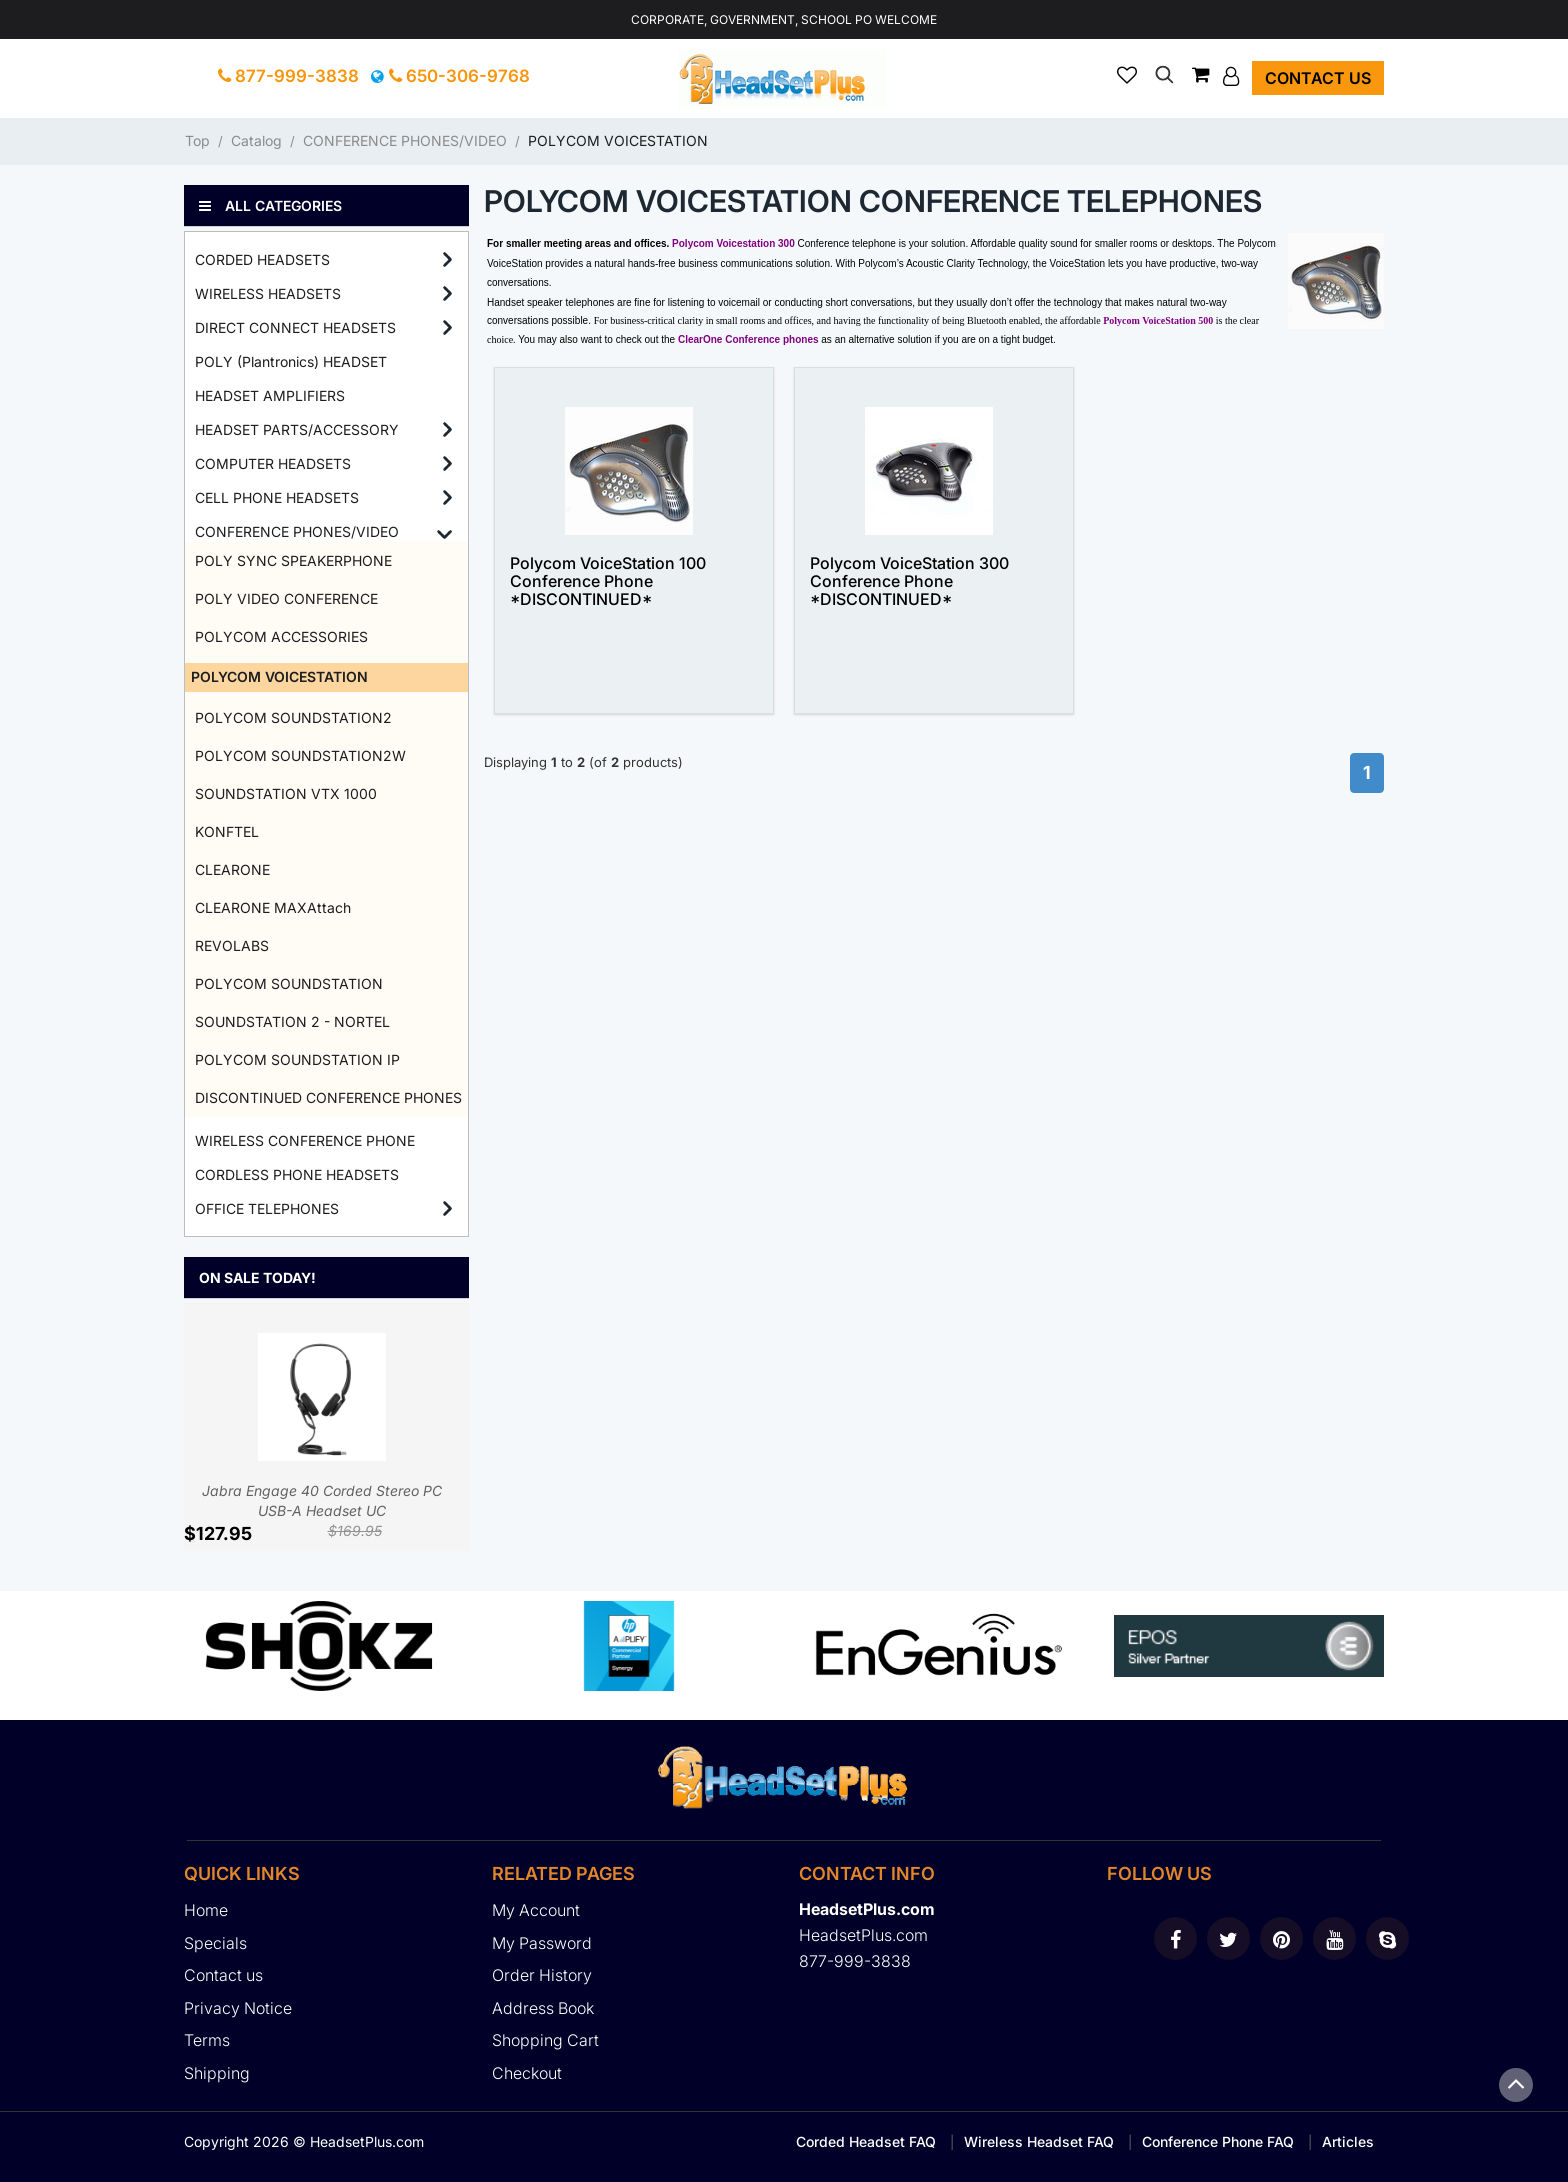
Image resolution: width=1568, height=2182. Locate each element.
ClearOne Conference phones (748, 339)
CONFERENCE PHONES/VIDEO (405, 140)
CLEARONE (232, 869)
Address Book (543, 2008)
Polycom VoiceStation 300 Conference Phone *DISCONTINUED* (909, 581)
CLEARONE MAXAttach (273, 907)
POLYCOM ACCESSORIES (281, 636)
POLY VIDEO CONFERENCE (286, 598)
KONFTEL (227, 831)
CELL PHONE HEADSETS (277, 497)
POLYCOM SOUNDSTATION (289, 983)
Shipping (217, 2073)
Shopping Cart (545, 2040)
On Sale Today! (257, 1277)
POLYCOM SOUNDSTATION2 (293, 717)
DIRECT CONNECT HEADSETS (295, 327)
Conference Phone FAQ (1218, 2141)
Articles (1348, 2141)
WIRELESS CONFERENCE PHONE (305, 1140)
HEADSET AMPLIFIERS (270, 395)
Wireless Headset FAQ (1039, 2141)
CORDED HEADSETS (262, 259)
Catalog (256, 140)
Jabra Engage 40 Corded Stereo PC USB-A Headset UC (322, 1426)
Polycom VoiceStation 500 (1158, 320)
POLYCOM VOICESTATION (618, 140)
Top (197, 140)
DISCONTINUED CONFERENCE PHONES (328, 1097)
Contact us (1318, 78)
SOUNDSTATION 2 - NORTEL (292, 1021)
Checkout (527, 2073)
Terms (207, 2040)
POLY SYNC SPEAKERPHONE (293, 560)
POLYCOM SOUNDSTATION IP (297, 1059)
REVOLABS (232, 945)
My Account (536, 1910)
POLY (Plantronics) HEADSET (291, 361)
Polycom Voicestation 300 (733, 243)
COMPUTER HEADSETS (273, 463)
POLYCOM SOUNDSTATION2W (300, 755)
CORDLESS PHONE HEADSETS (297, 1174)
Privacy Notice (238, 2008)
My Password (542, 1943)
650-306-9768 (459, 76)
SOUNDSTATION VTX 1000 (286, 793)
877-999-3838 (288, 76)
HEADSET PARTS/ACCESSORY (297, 429)
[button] (1233, 76)
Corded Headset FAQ (866, 2141)
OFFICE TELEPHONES (267, 1208)
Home (206, 1910)
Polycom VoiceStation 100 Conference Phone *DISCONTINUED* (608, 581)
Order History (542, 1975)
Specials (215, 1943)
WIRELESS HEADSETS (268, 293)
